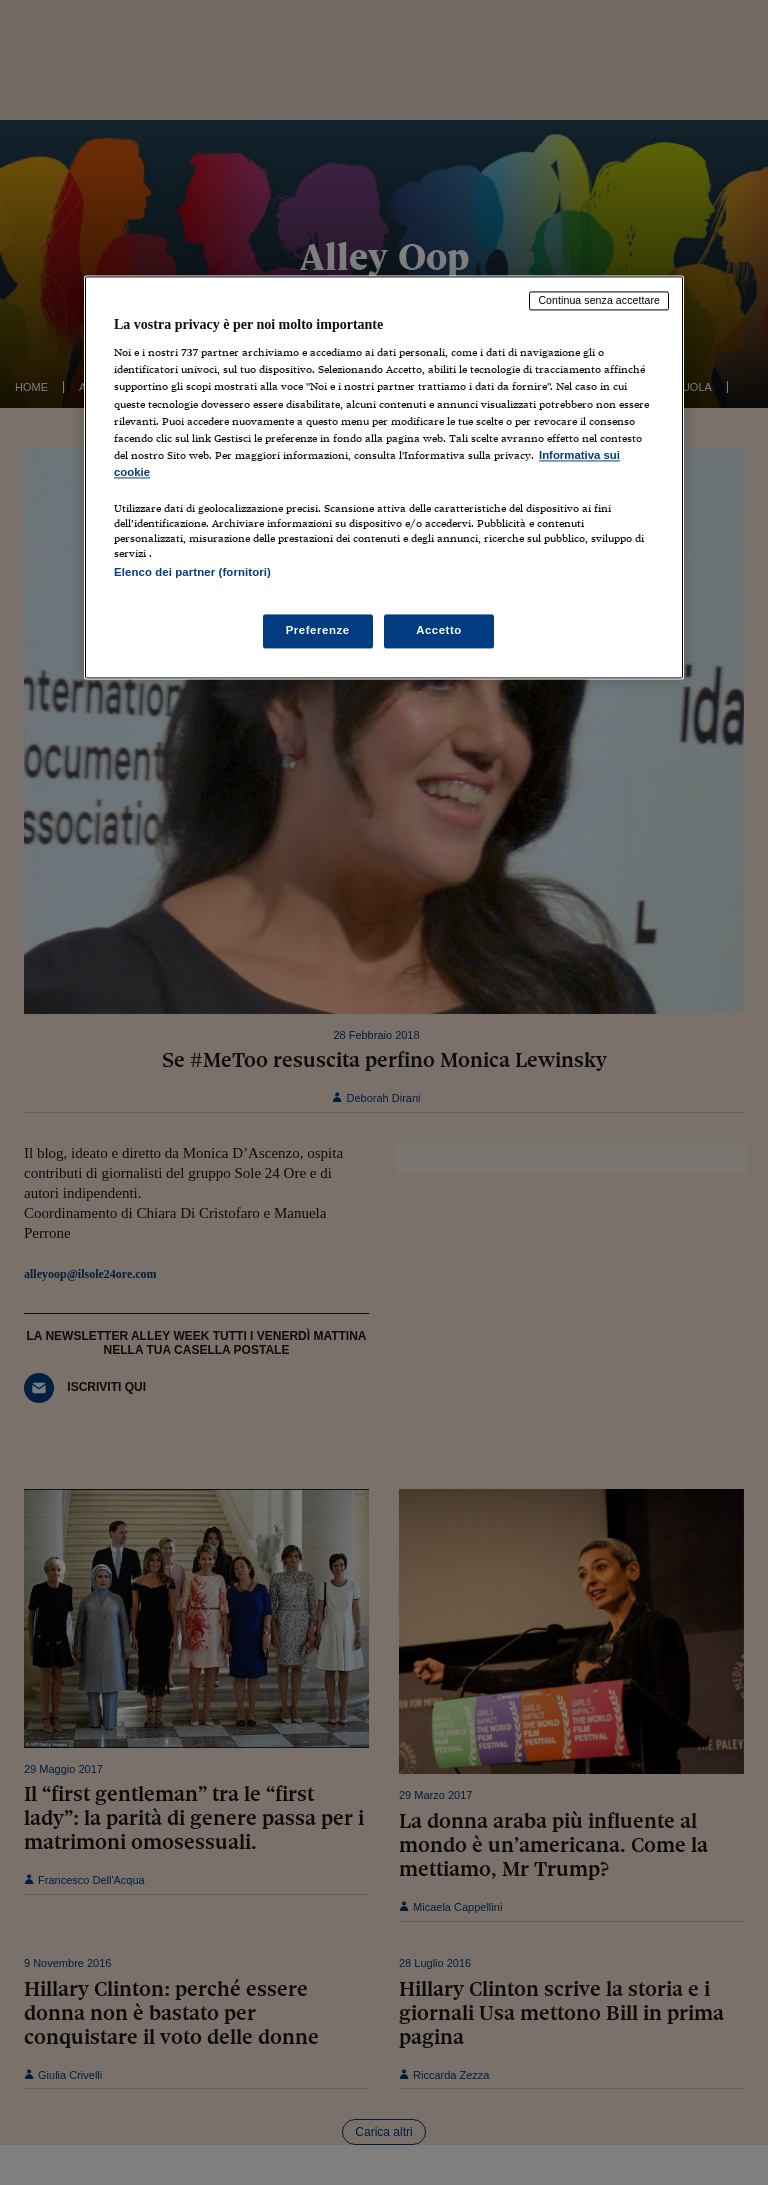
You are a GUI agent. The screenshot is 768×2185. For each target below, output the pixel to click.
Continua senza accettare (599, 300)
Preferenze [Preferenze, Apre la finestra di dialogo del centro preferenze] (318, 631)
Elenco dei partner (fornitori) (192, 572)
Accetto (439, 631)
